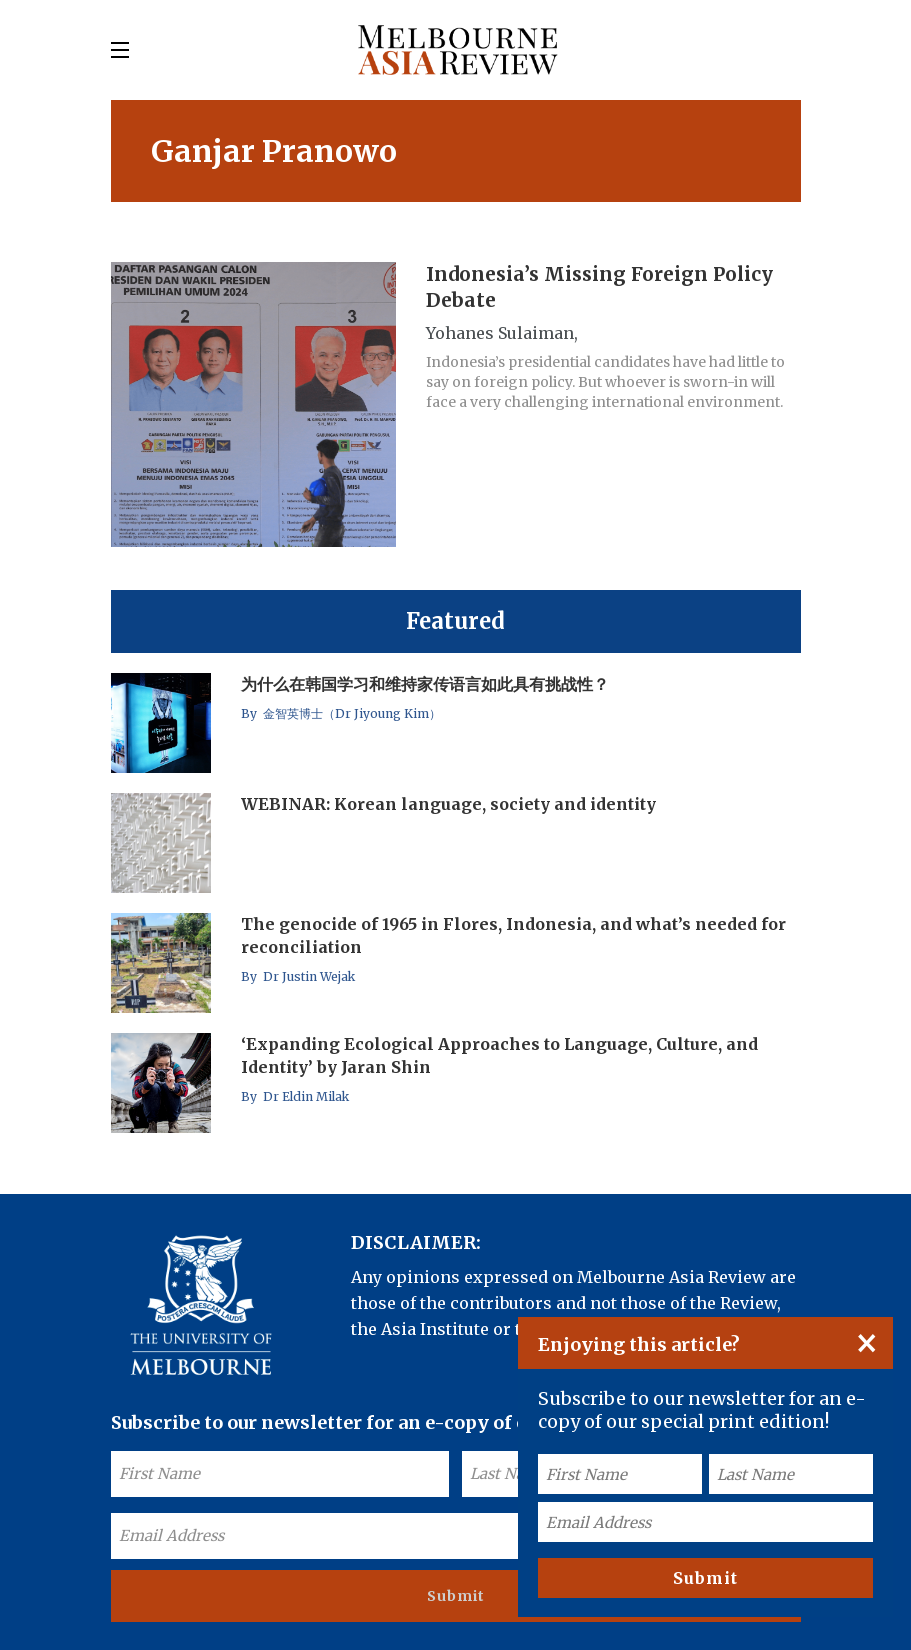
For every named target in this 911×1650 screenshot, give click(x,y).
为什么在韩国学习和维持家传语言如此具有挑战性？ (425, 684)
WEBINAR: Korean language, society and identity (448, 804)
